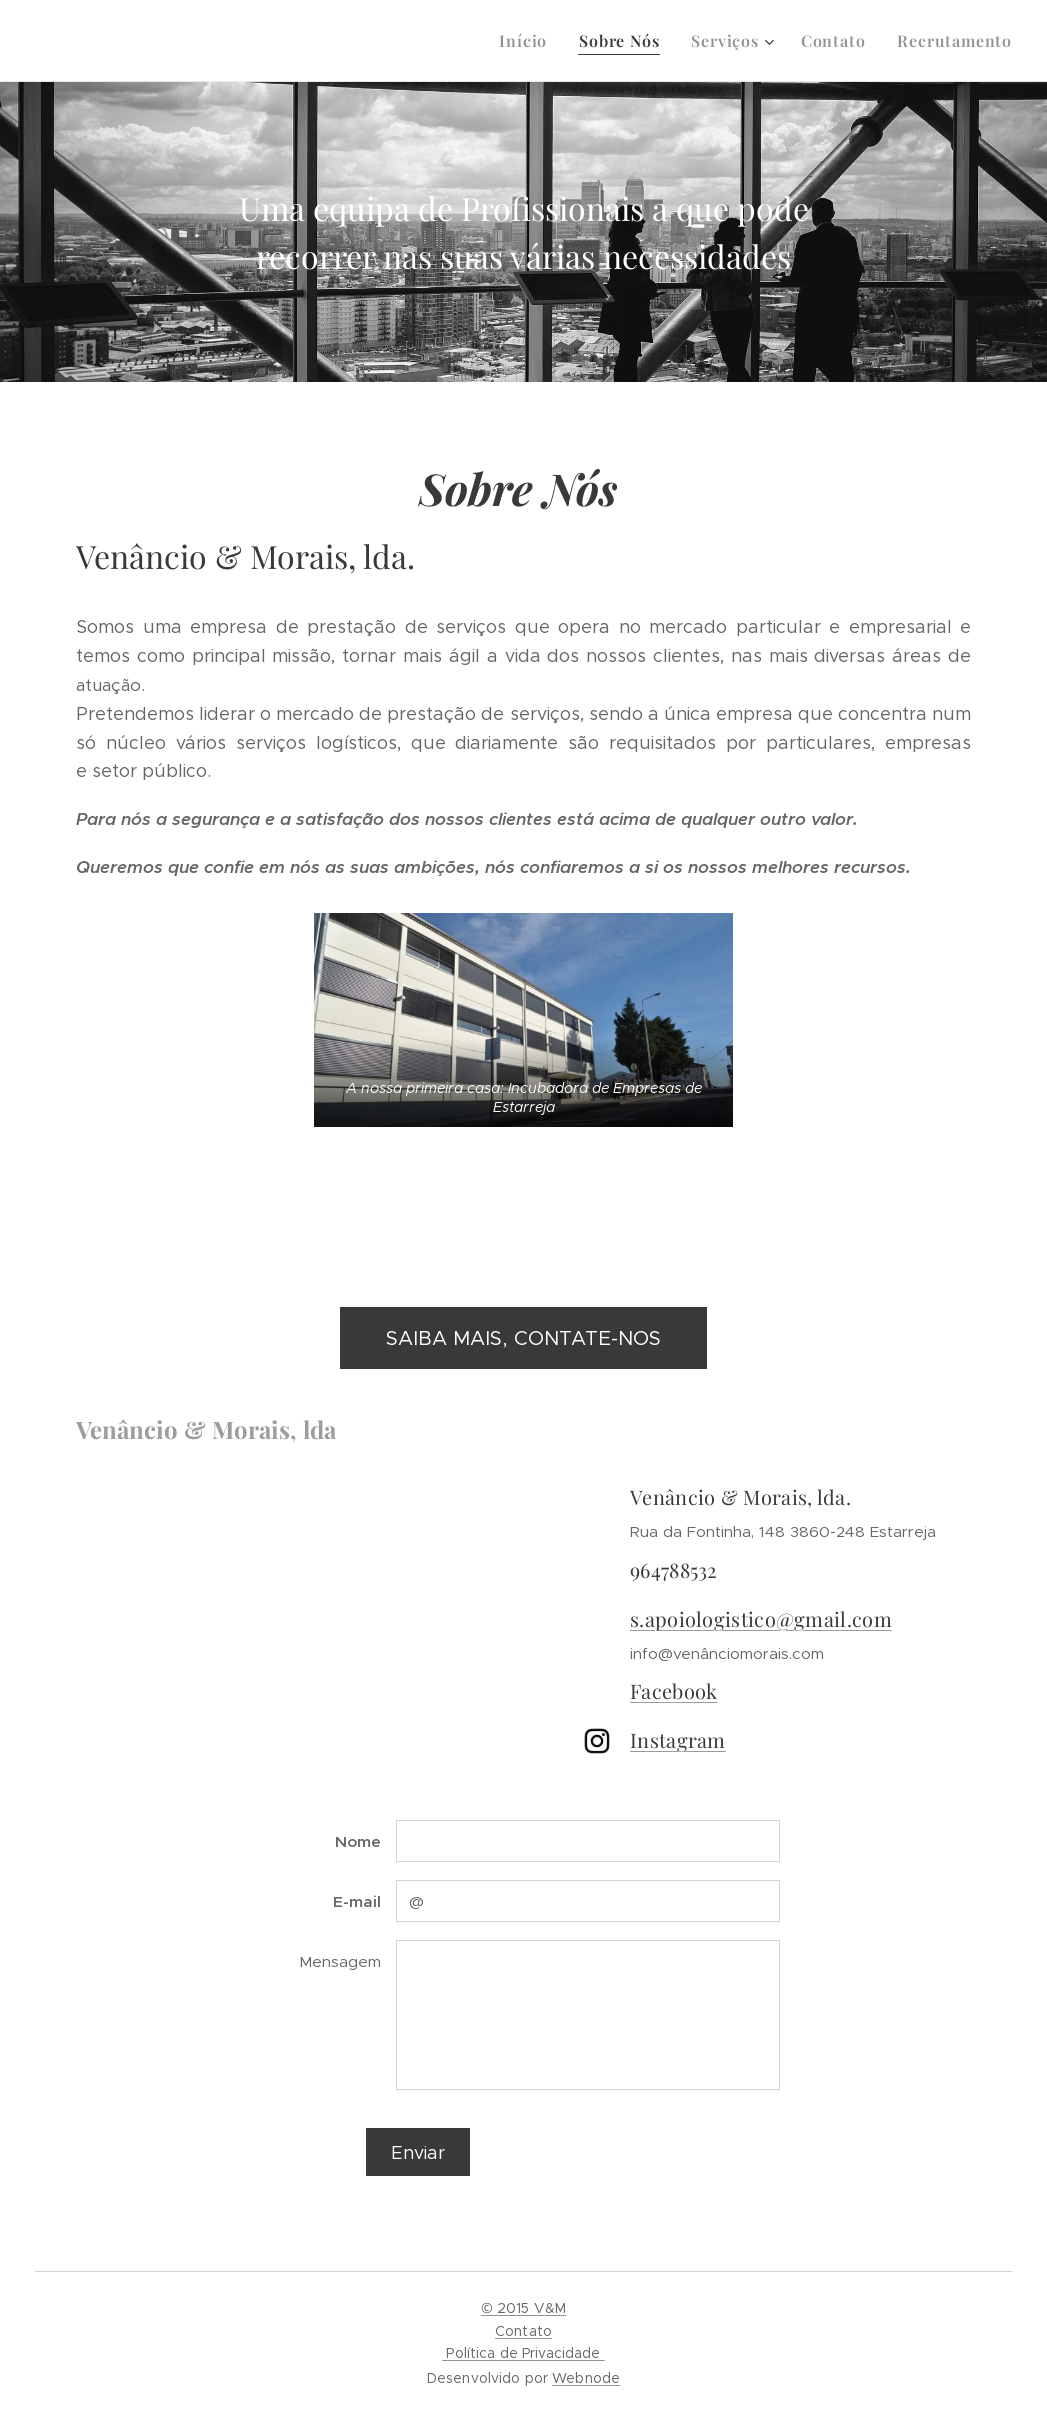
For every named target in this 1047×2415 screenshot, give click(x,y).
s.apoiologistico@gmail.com (761, 1618)
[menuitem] (528, 41)
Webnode (586, 2378)
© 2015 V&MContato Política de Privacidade (523, 2330)
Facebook (673, 1690)
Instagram (678, 1739)
